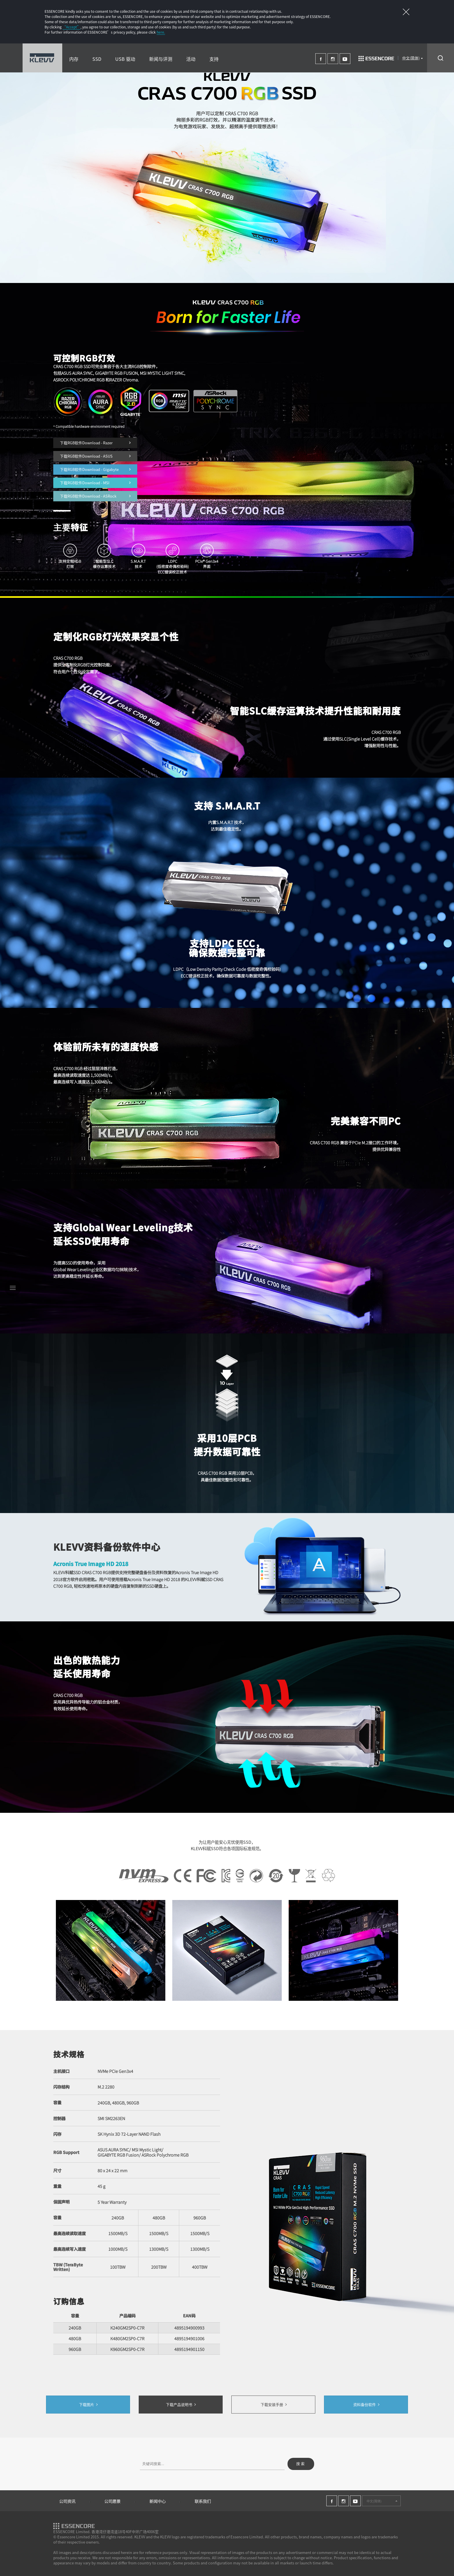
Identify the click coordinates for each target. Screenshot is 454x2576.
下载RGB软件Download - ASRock (95, 496)
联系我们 (203, 2501)
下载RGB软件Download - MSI (95, 482)
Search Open (440, 57)
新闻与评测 (160, 58)
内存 (73, 58)
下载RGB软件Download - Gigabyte (95, 469)
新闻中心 (157, 2501)
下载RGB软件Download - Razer (95, 442)
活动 (190, 58)
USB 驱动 (125, 58)
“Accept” (71, 26)
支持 (214, 58)
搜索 (300, 2464)
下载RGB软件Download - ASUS (95, 456)
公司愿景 (112, 2501)
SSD (96, 58)
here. (161, 32)
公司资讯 (67, 2501)
